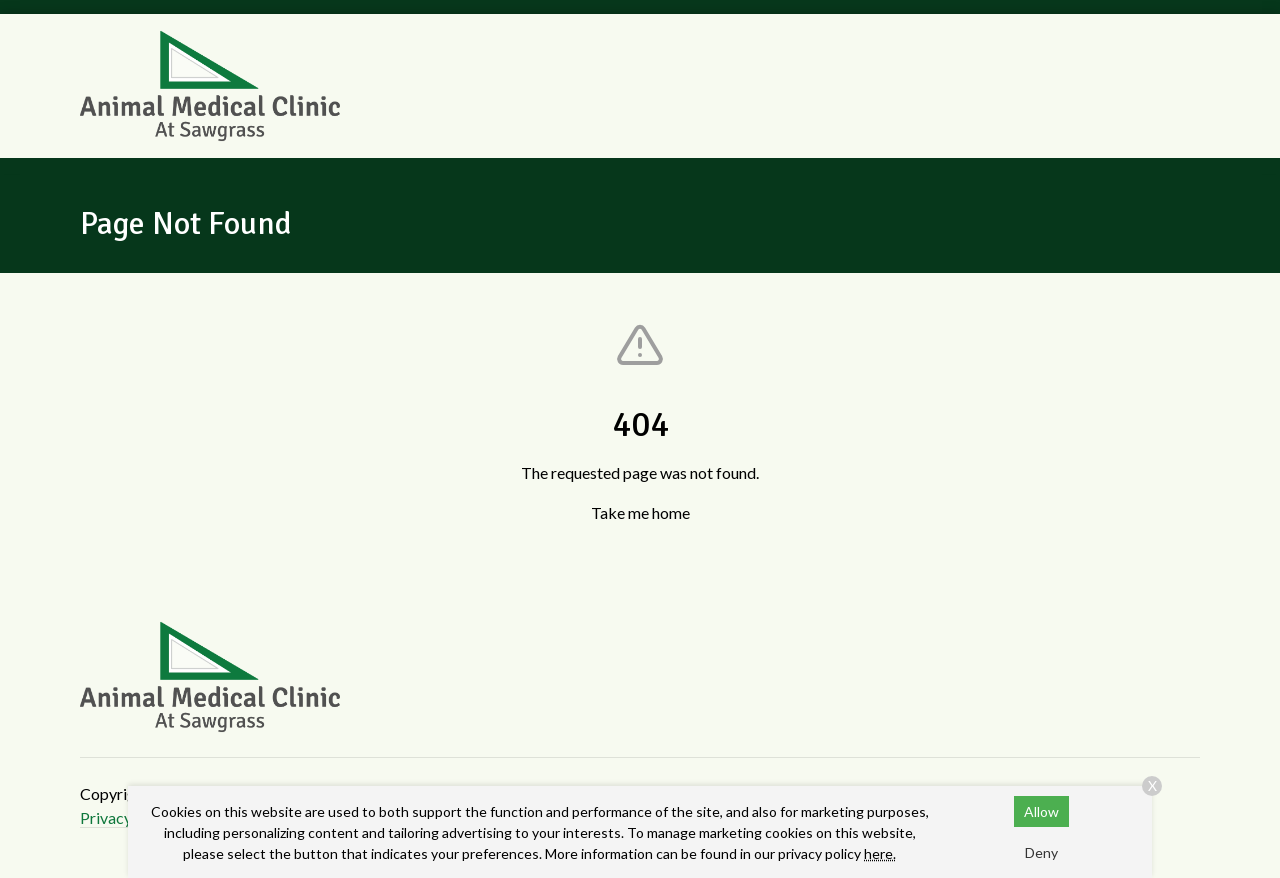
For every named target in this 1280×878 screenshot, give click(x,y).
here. (880, 853)
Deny (1041, 852)
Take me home (640, 512)
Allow (1041, 811)
